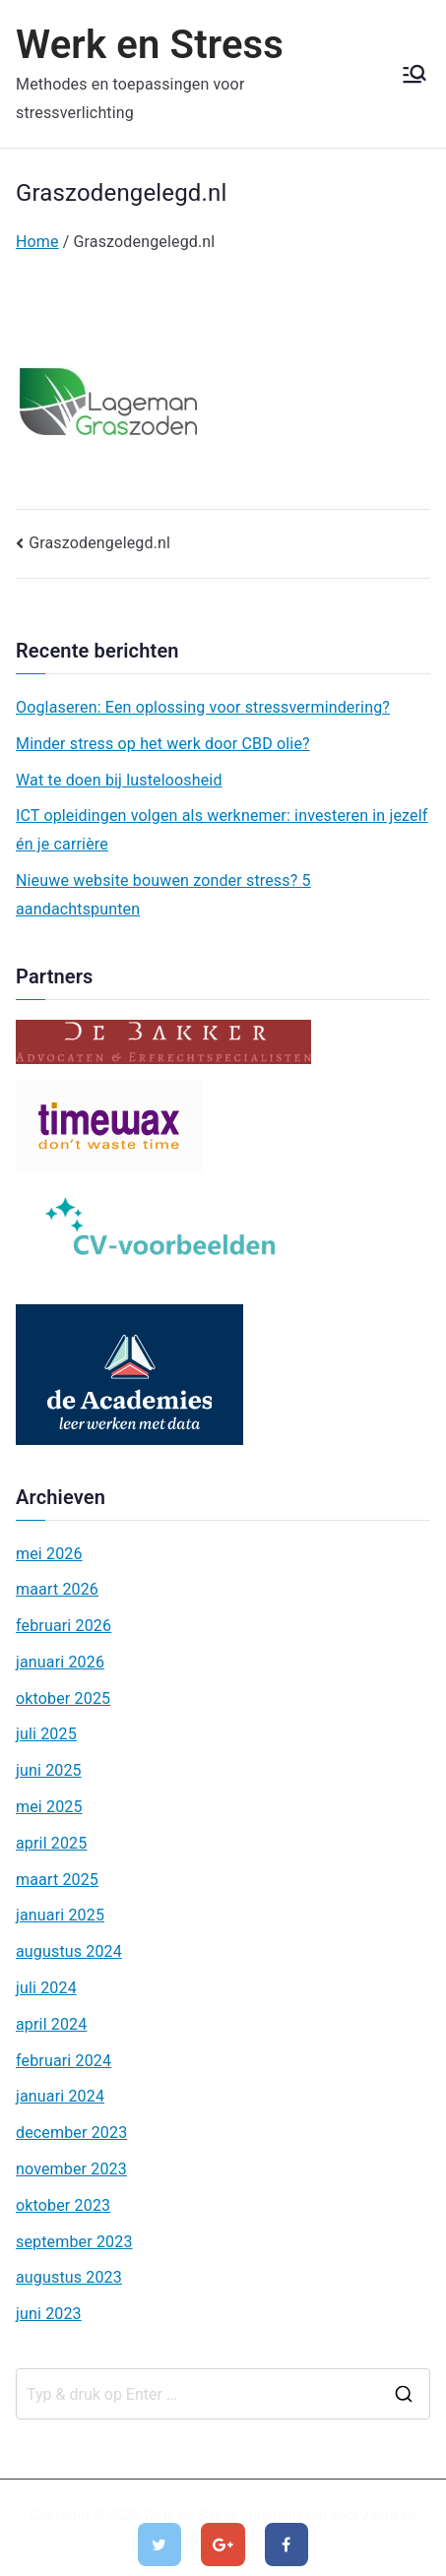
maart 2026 (57, 1589)
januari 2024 (60, 2096)
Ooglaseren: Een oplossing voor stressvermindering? (203, 707)
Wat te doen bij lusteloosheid (119, 780)
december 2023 (71, 2132)
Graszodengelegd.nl (99, 543)
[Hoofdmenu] (414, 74)
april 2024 (51, 2024)
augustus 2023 (69, 2277)
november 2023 (71, 2169)
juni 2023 (49, 2313)
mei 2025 (49, 1806)
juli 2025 (46, 1734)
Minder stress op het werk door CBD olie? (163, 743)
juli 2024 (46, 1988)
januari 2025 (60, 1915)
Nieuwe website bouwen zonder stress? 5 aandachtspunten (163, 894)
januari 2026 (60, 1662)
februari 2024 (63, 2060)
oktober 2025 (63, 1698)
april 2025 (51, 1843)
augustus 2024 (69, 1951)
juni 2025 (49, 1770)
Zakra (380, 2515)
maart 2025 (57, 1879)
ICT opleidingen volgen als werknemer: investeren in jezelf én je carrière (221, 829)
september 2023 (74, 2241)
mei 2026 (49, 1553)
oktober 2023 (63, 2205)
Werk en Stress (150, 45)
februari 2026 (63, 1625)
